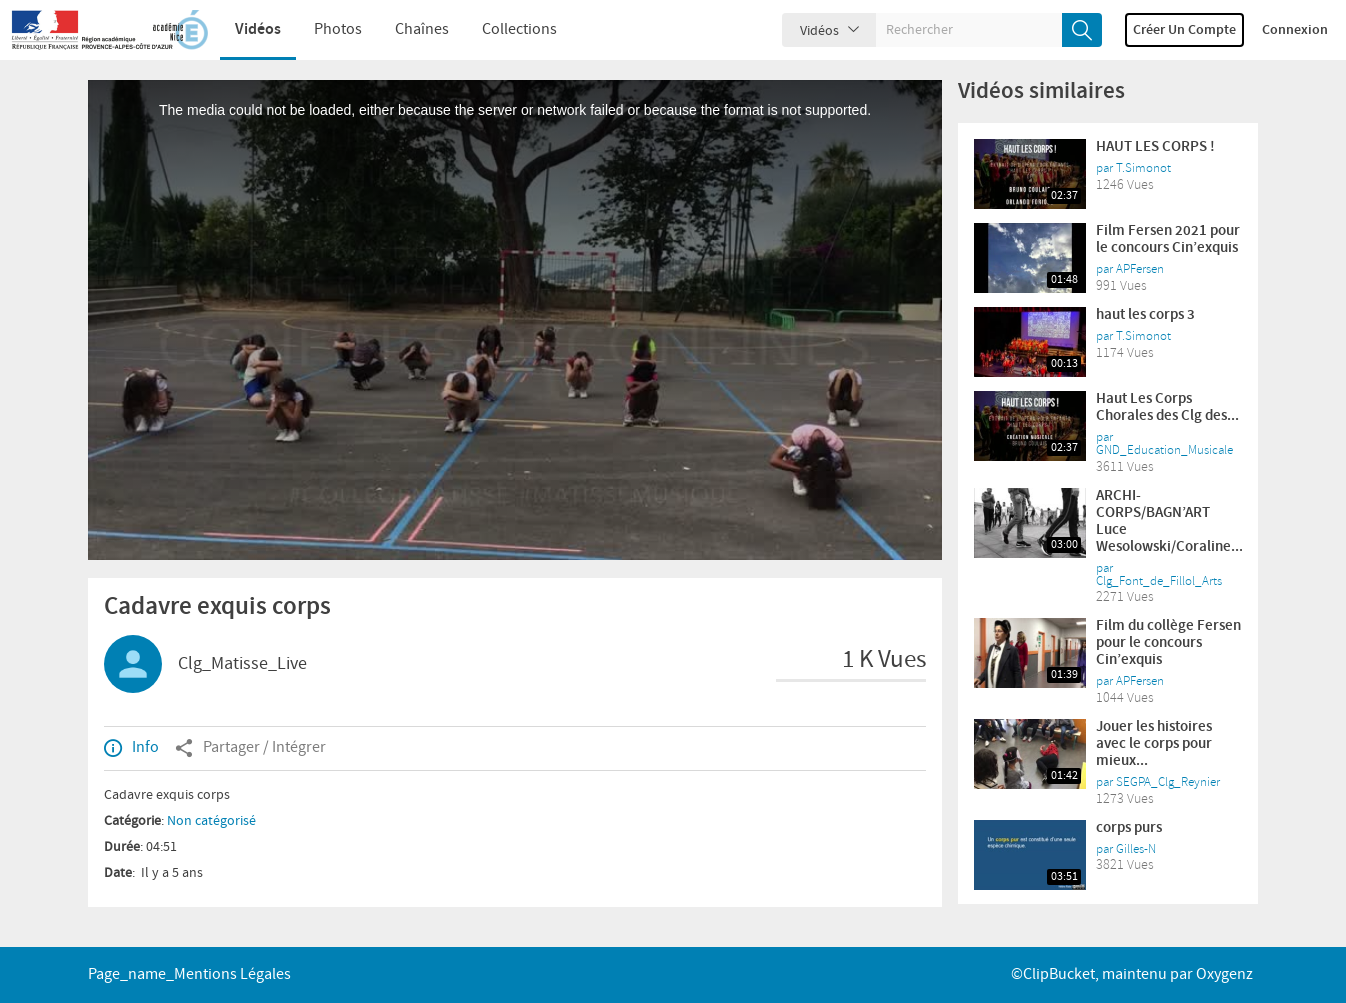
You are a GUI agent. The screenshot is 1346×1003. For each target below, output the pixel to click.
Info (131, 748)
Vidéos (258, 29)
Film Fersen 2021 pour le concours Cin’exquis (1168, 239)
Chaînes (422, 29)
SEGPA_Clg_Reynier (1168, 782)
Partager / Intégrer (250, 748)
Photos (338, 29)
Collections (519, 29)
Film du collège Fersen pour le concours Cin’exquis (1168, 643)
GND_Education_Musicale (1164, 450)
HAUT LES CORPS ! (1155, 147)
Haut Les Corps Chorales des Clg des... (1167, 407)
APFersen (1140, 269)
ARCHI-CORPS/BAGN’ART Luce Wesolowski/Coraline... (1169, 521)
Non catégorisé (211, 821)
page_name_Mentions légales (189, 974)
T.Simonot (1143, 168)
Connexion (1295, 30)
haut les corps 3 (1145, 315)
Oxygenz (1224, 974)
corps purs (1129, 828)
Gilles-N (1136, 849)
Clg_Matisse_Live (242, 664)
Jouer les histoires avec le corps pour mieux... (1154, 744)
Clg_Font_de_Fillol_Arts (1159, 581)
